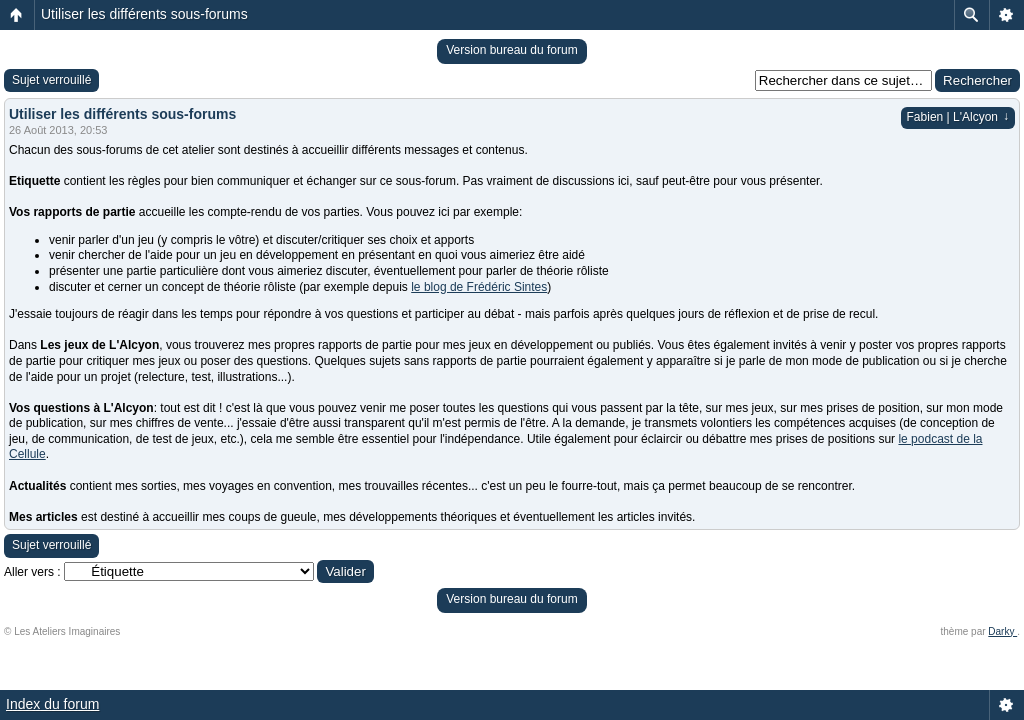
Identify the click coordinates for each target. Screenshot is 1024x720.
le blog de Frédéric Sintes (479, 287)
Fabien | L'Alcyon (958, 117)
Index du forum (52, 704)
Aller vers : (32, 572)
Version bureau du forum (511, 50)
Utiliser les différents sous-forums (144, 14)
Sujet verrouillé (51, 80)
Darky (1002, 631)
